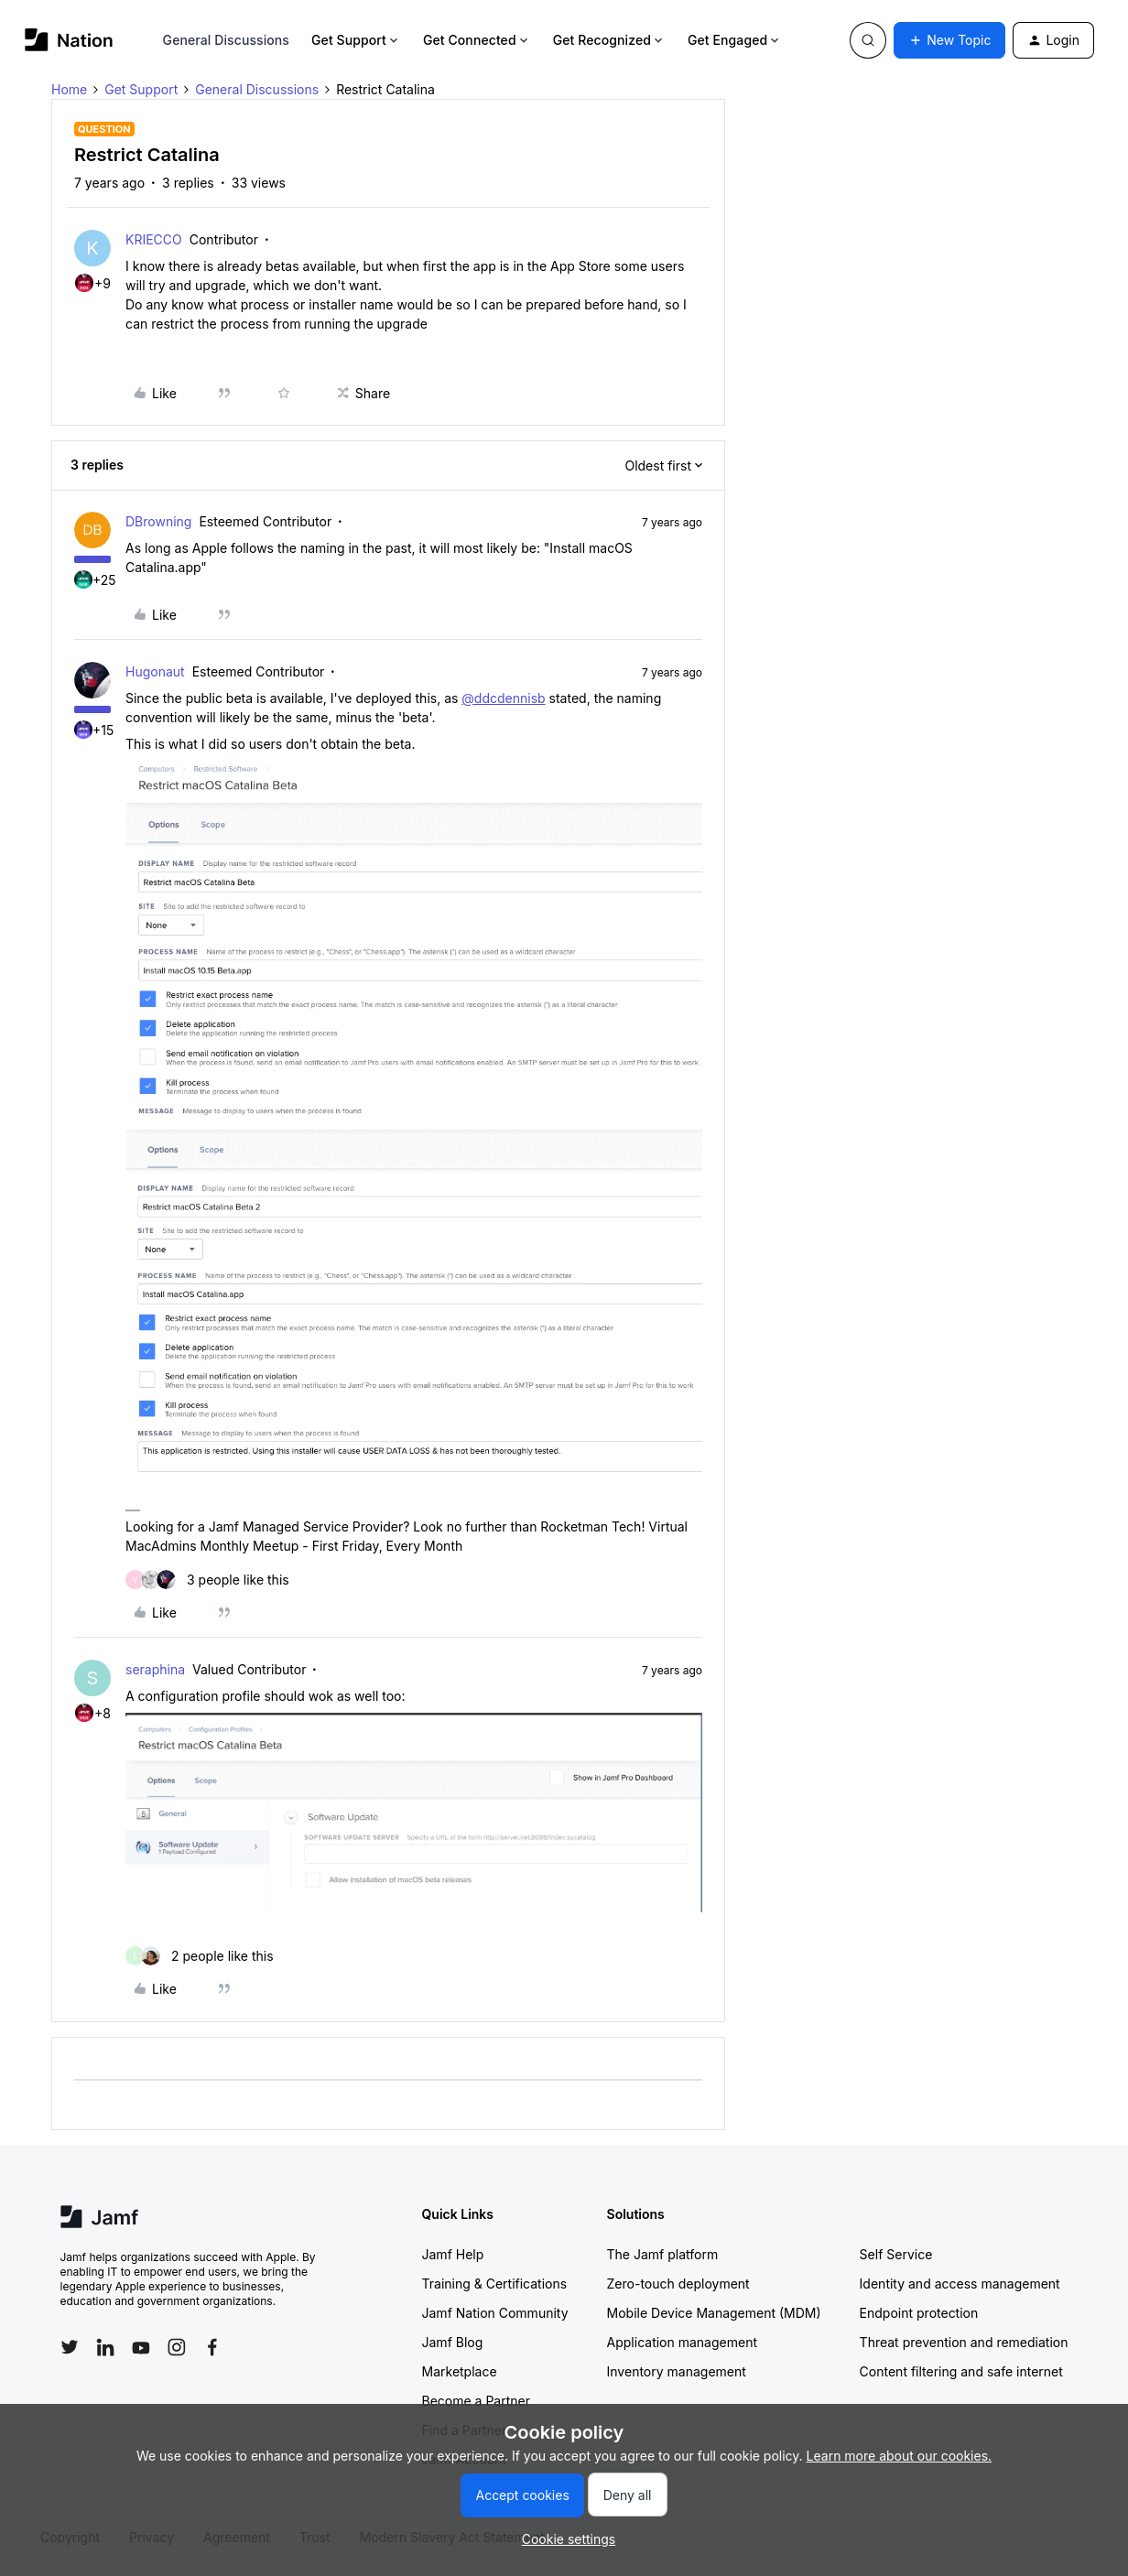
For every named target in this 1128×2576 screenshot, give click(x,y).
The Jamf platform (663, 2254)
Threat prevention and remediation (964, 2342)
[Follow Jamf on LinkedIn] (105, 2347)
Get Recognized (609, 40)
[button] (949, 40)
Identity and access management (960, 2283)
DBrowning (158, 521)
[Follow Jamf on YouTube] (141, 2347)
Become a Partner (476, 2400)
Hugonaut (155, 671)
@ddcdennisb (503, 698)
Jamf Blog (452, 2342)
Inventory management (676, 2371)
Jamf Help (453, 2254)
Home (69, 89)
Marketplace (459, 2371)
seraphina (155, 1669)
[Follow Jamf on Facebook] (212, 2347)
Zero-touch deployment (678, 2283)
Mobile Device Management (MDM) (714, 2313)
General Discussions (226, 40)
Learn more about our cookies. (899, 2455)
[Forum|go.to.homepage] (69, 39)
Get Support (356, 40)
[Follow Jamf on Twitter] (69, 2347)
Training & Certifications (495, 2283)
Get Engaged (735, 40)
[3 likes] (207, 1579)
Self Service (896, 2254)
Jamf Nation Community (495, 2313)
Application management (682, 2342)
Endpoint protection (919, 2313)
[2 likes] (199, 1955)
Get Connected (477, 40)
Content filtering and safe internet (961, 2371)
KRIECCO (153, 239)
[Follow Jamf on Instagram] (177, 2347)
